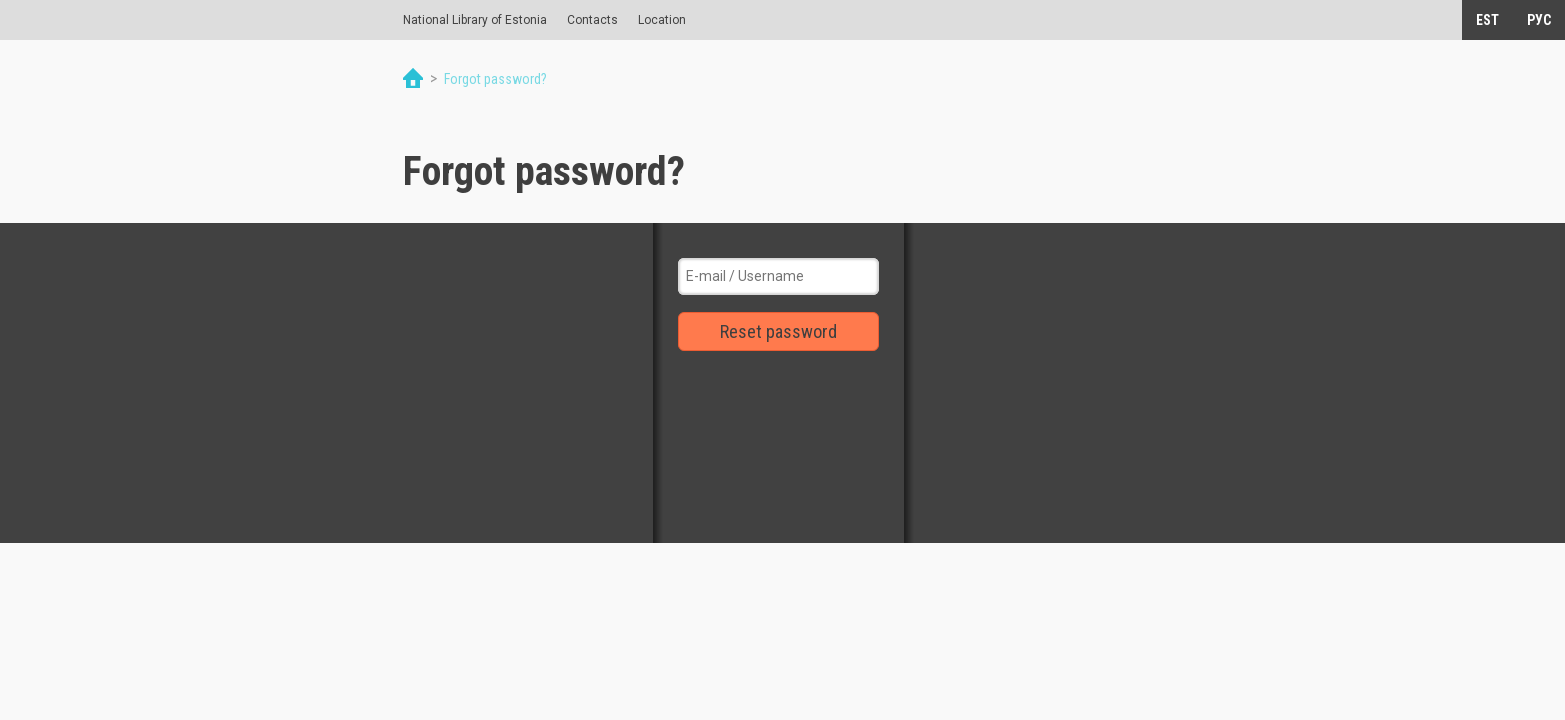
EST (1487, 20)
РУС (1539, 20)
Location (662, 20)
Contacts (592, 20)
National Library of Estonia (475, 20)
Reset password (778, 331)
